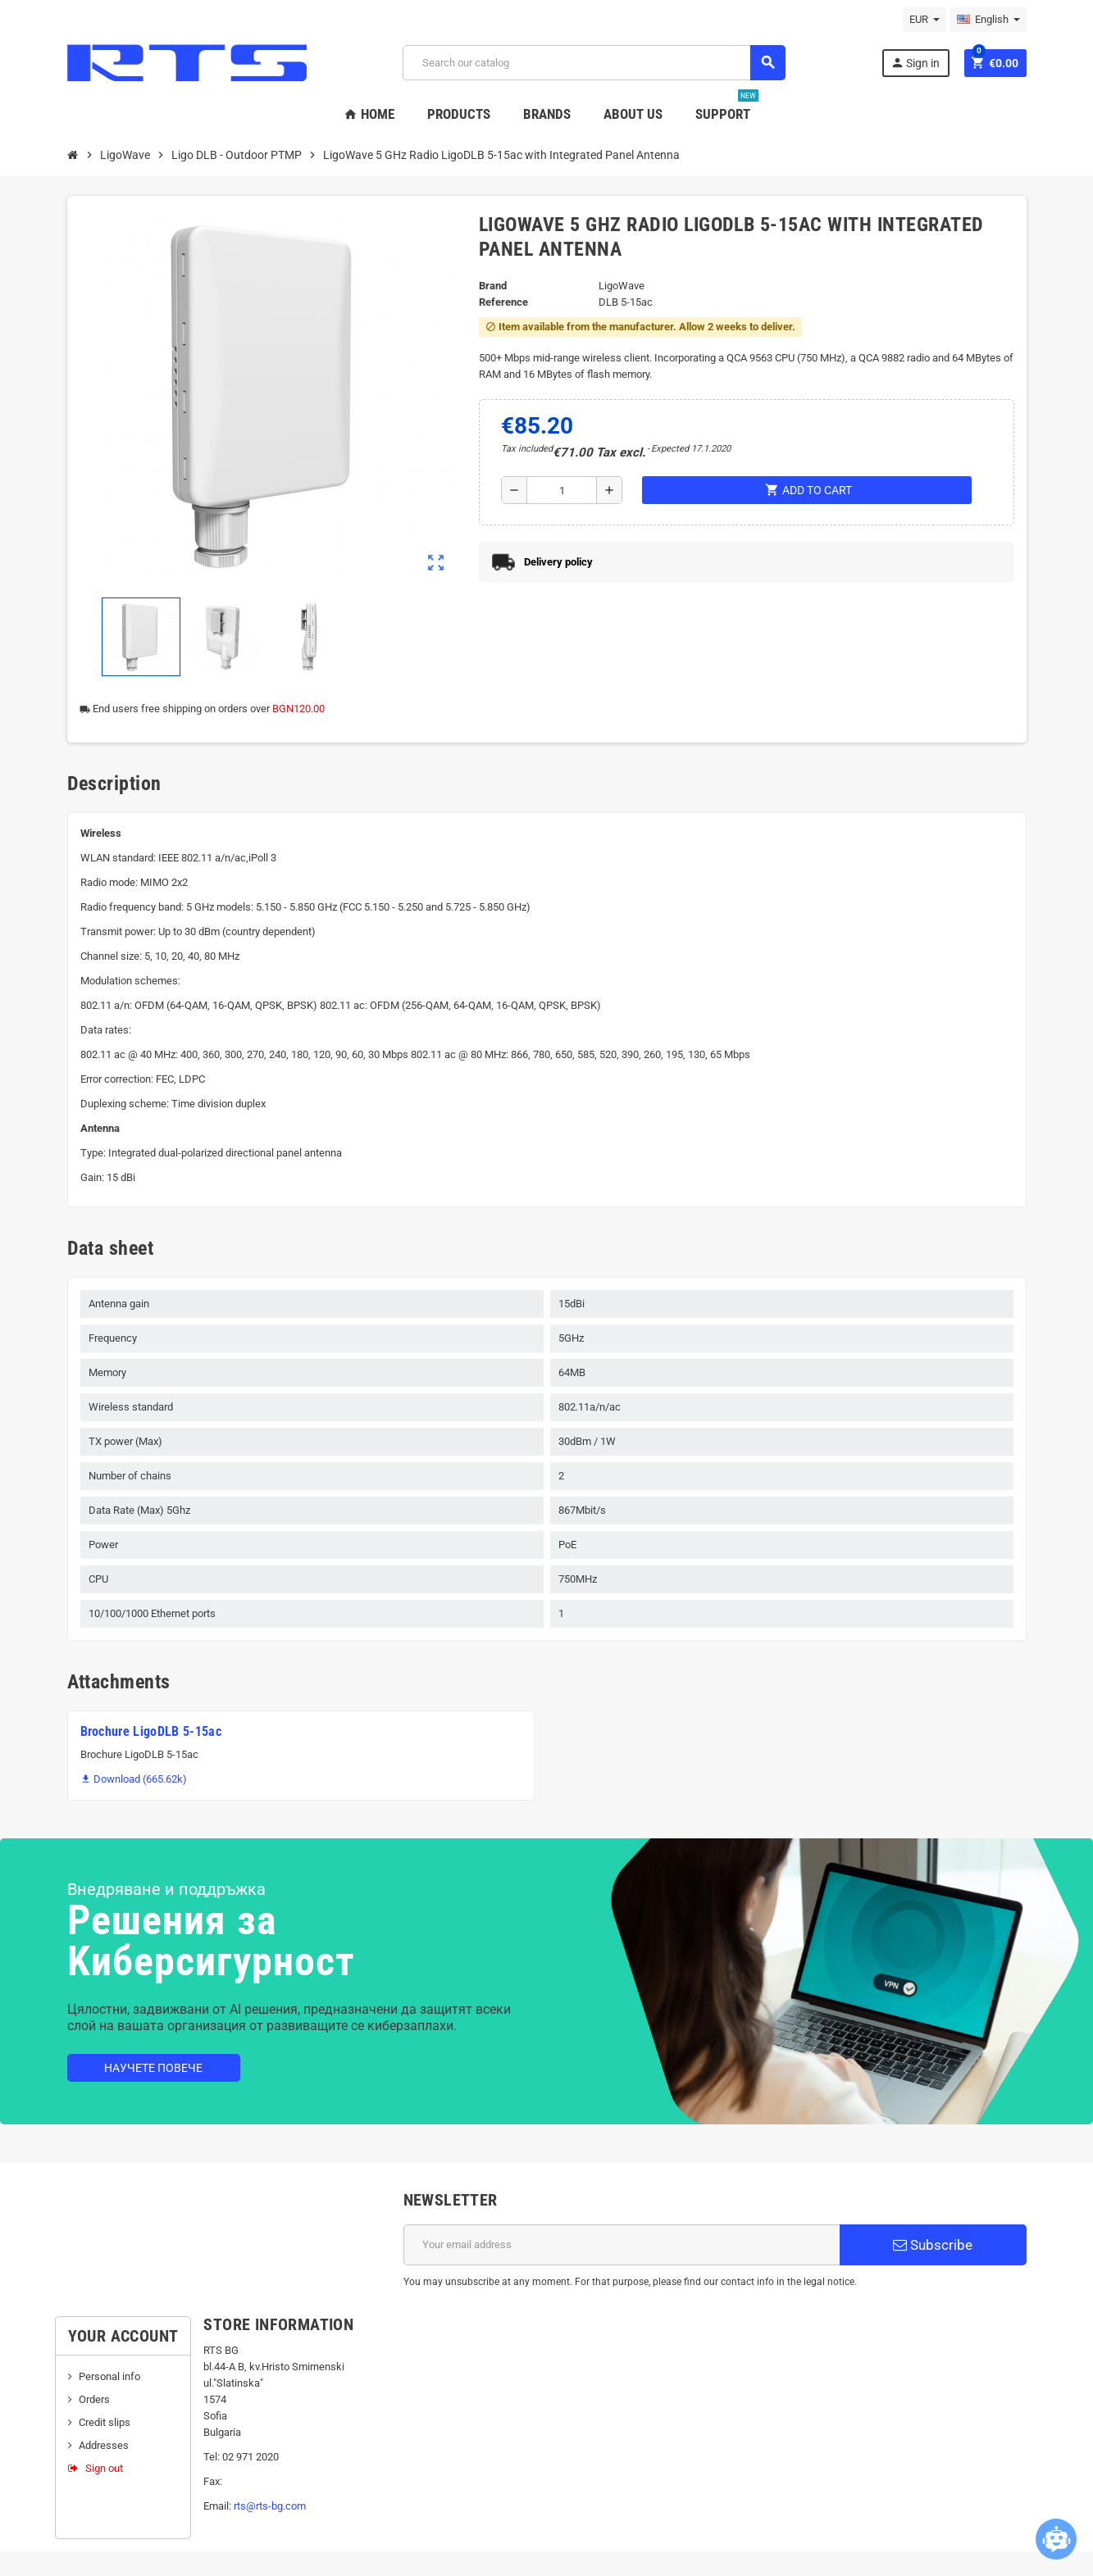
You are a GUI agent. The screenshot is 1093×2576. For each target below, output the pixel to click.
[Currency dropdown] (924, 19)
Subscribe (932, 2245)
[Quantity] (561, 490)
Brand (493, 285)
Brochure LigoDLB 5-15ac (150, 1731)
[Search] (594, 62)
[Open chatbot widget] (1056, 2539)
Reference (503, 302)
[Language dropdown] (988, 19)
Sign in (915, 63)
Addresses (104, 2445)
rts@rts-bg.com (270, 2506)
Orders (94, 2399)
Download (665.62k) (133, 1779)
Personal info (109, 2376)
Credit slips (104, 2422)
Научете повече (153, 2067)
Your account (123, 2336)
